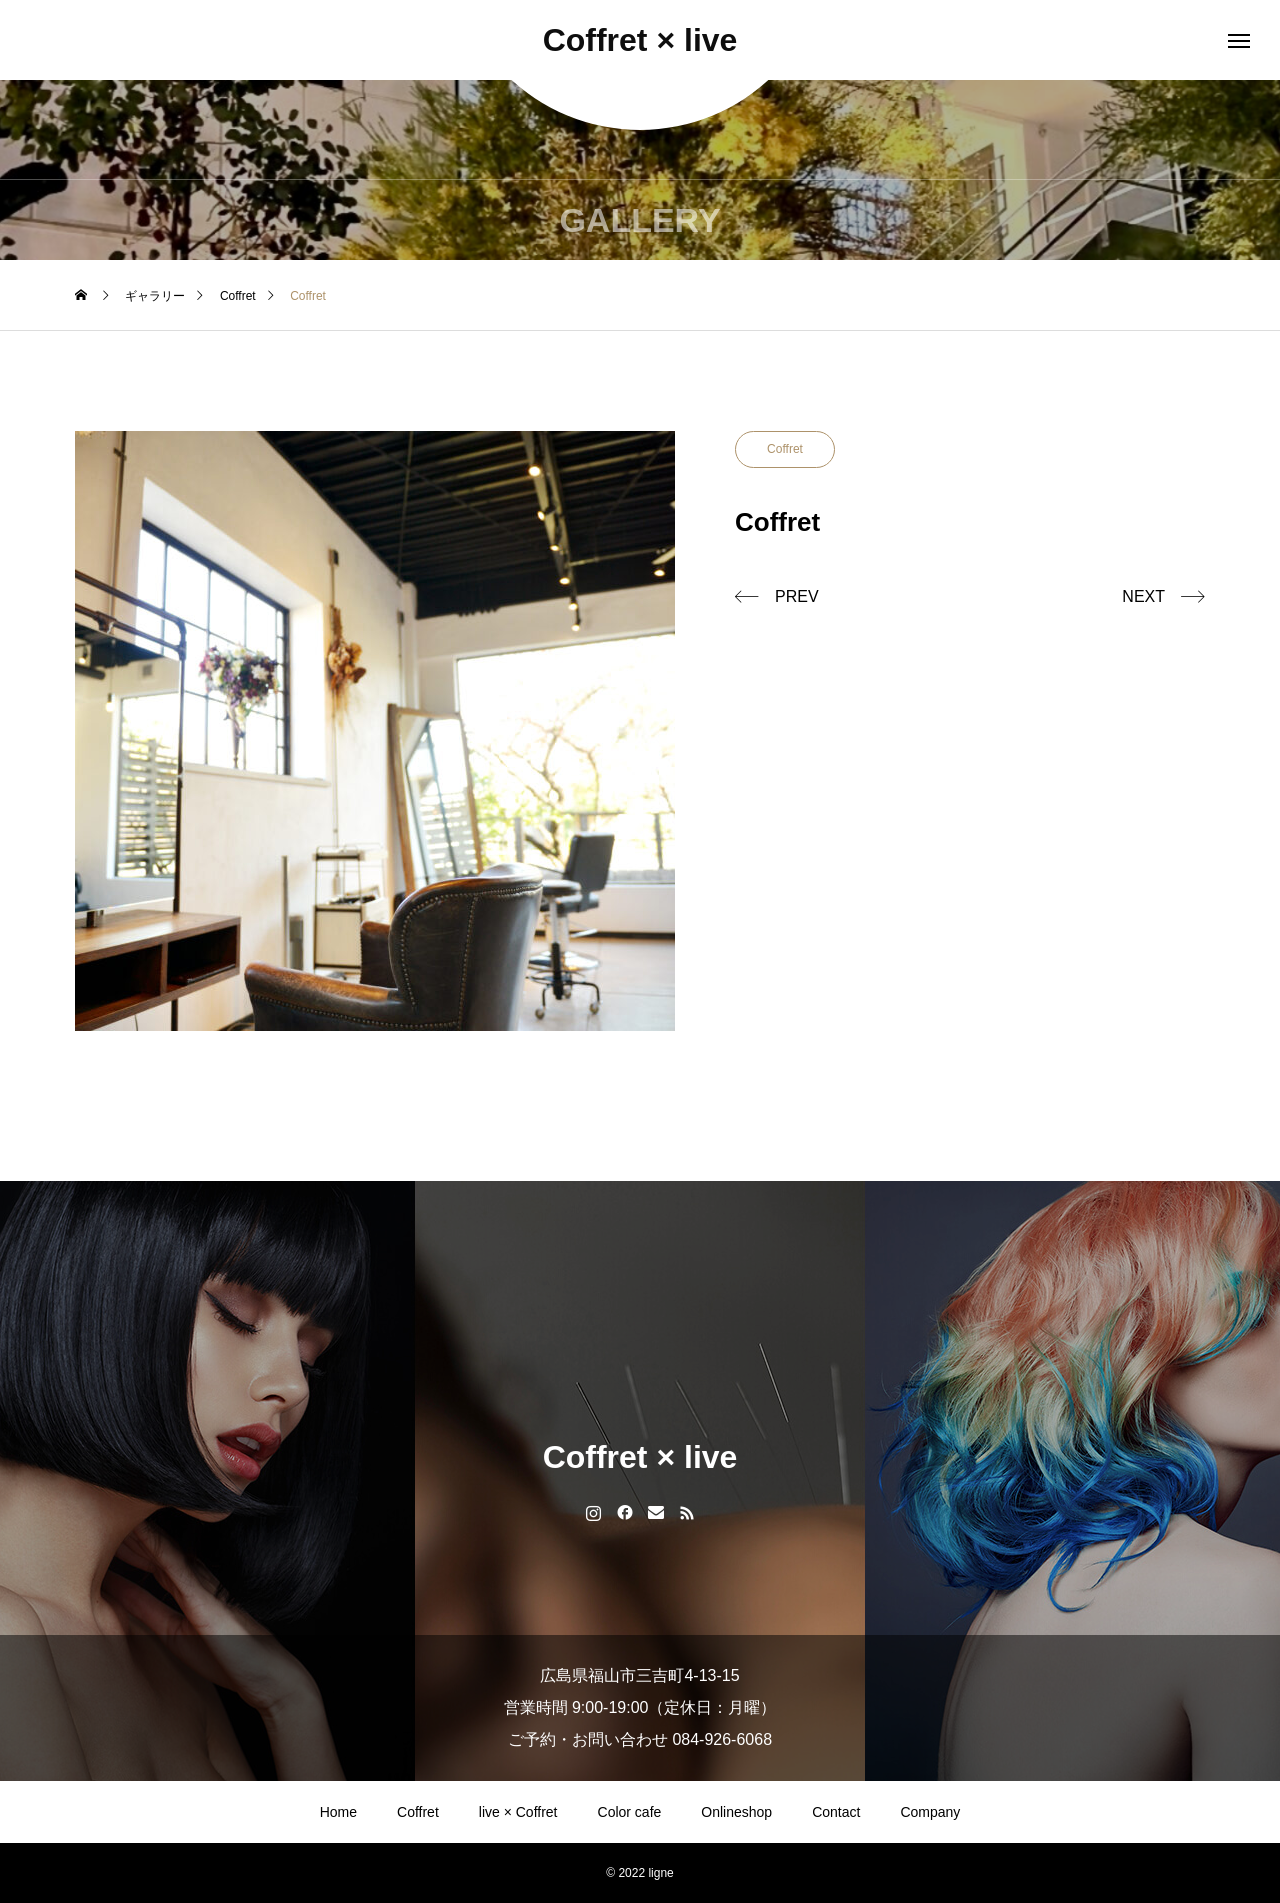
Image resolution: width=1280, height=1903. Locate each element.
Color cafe (630, 1812)
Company (930, 1812)
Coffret (785, 449)
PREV (797, 596)
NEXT (1143, 596)
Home (338, 1812)
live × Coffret (518, 1812)
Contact (836, 1812)
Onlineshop (736, 1812)
